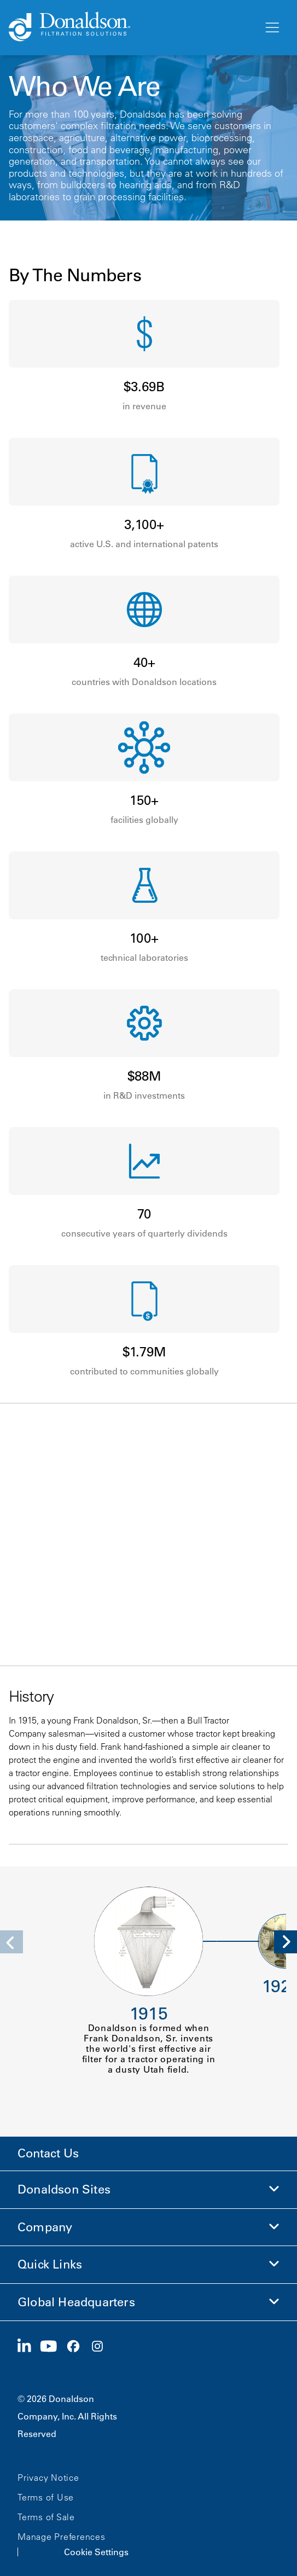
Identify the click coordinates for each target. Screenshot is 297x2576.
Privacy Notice (48, 2477)
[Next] (285, 1941)
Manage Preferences (62, 2536)
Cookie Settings (96, 2552)
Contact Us (48, 2153)
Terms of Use (46, 2497)
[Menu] (271, 28)
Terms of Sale (46, 2516)
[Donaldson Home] (131, 27)
